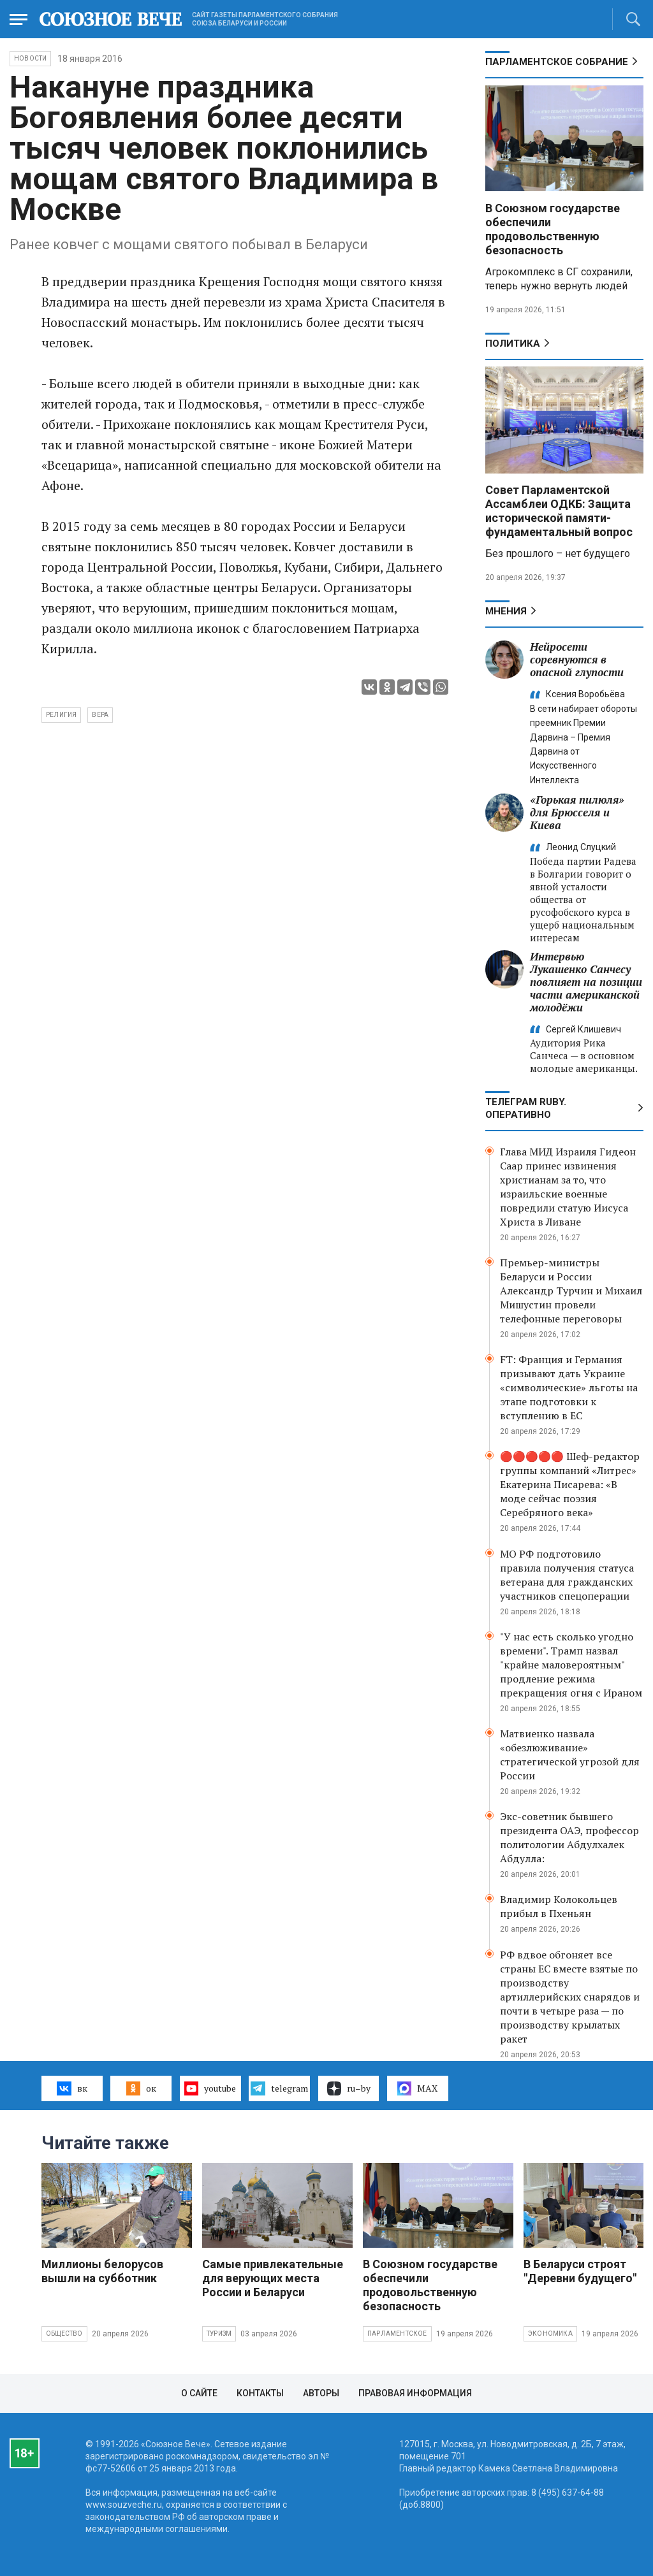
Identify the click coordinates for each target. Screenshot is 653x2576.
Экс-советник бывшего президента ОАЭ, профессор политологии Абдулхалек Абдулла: (569, 1837)
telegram (279, 2088)
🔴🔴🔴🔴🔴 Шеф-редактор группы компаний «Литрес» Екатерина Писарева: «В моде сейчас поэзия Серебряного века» (570, 1484)
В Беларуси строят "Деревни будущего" (580, 2271)
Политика (512, 343)
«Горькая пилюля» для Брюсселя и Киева (577, 812)
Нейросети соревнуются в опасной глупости (577, 659)
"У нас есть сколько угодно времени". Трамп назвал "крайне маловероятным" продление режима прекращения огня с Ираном (571, 1665)
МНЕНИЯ (506, 611)
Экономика (550, 2333)
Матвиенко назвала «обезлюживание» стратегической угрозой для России (570, 1754)
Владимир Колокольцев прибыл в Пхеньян (558, 1906)
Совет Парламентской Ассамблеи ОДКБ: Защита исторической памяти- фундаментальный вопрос (559, 511)
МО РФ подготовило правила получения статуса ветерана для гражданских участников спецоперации (567, 1575)
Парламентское (397, 2333)
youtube (210, 2088)
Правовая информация (415, 2393)
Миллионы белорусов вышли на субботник (102, 2271)
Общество (64, 2333)
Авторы (321, 2393)
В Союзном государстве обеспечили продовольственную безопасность (552, 229)
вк (72, 2088)
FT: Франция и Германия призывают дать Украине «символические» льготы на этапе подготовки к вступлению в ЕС (569, 1387)
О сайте (199, 2393)
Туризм (219, 2333)
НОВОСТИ (30, 58)
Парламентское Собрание (556, 62)
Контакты (260, 2393)
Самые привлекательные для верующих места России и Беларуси (272, 2278)
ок (141, 2088)
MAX (417, 2088)
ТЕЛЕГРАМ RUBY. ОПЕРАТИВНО (525, 1108)
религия (61, 714)
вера (100, 714)
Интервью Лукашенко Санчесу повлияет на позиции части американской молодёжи (586, 982)
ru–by (349, 2088)
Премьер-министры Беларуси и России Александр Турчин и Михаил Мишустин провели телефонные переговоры (571, 1290)
